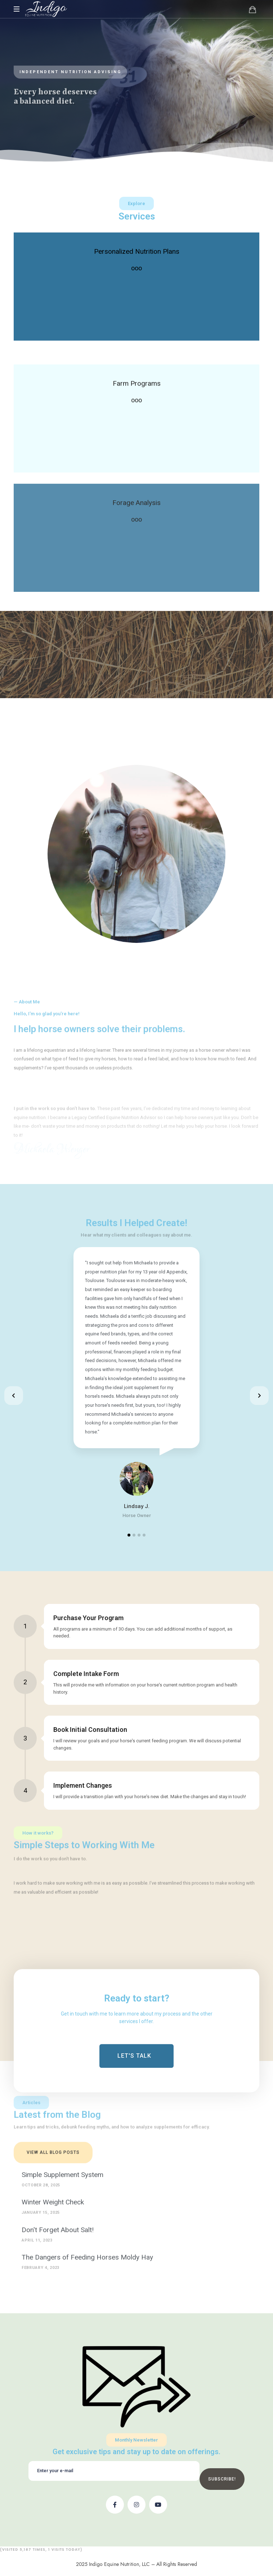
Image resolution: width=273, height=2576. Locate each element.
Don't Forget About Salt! (58, 2230)
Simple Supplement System (62, 2175)
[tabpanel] (137, 1383)
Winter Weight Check (53, 2202)
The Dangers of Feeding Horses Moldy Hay (87, 2257)
